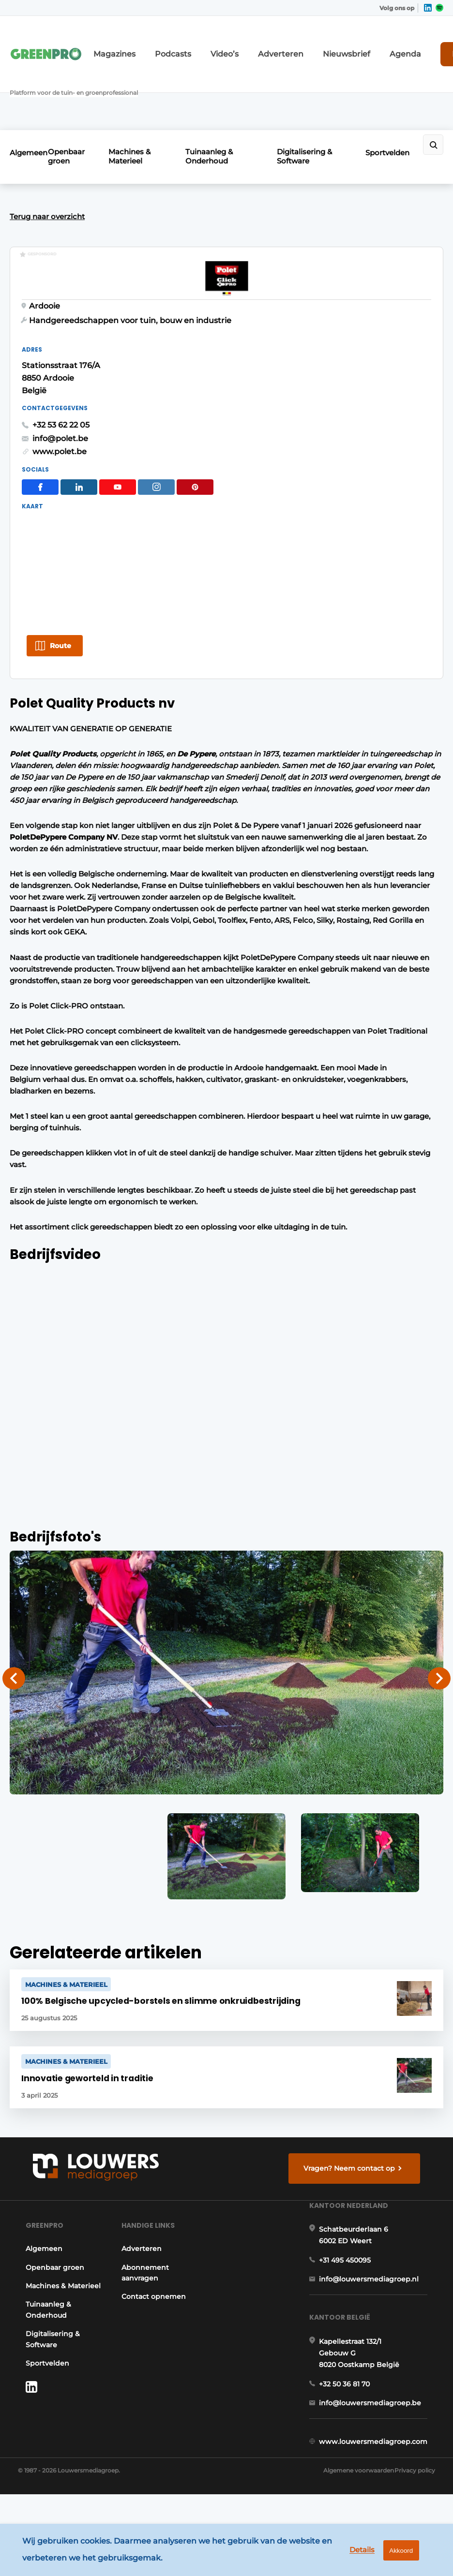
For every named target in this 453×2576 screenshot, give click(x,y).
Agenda (356, 42)
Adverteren (255, 42)
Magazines (117, 42)
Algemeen (28, 85)
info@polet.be (265, 375)
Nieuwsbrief (308, 42)
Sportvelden (387, 85)
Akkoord (395, 2556)
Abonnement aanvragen (141, 2270)
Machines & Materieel (145, 89)
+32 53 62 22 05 (265, 362)
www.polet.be (264, 388)
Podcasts (165, 42)
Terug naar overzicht (47, 143)
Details (349, 2556)
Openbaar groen (81, 89)
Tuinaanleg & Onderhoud (221, 89)
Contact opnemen (150, 2294)
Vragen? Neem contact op (355, 2139)
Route (60, 582)
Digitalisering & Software (310, 89)
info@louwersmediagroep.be (378, 2441)
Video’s (208, 42)
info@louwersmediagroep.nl (376, 2296)
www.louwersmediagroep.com (381, 2491)
